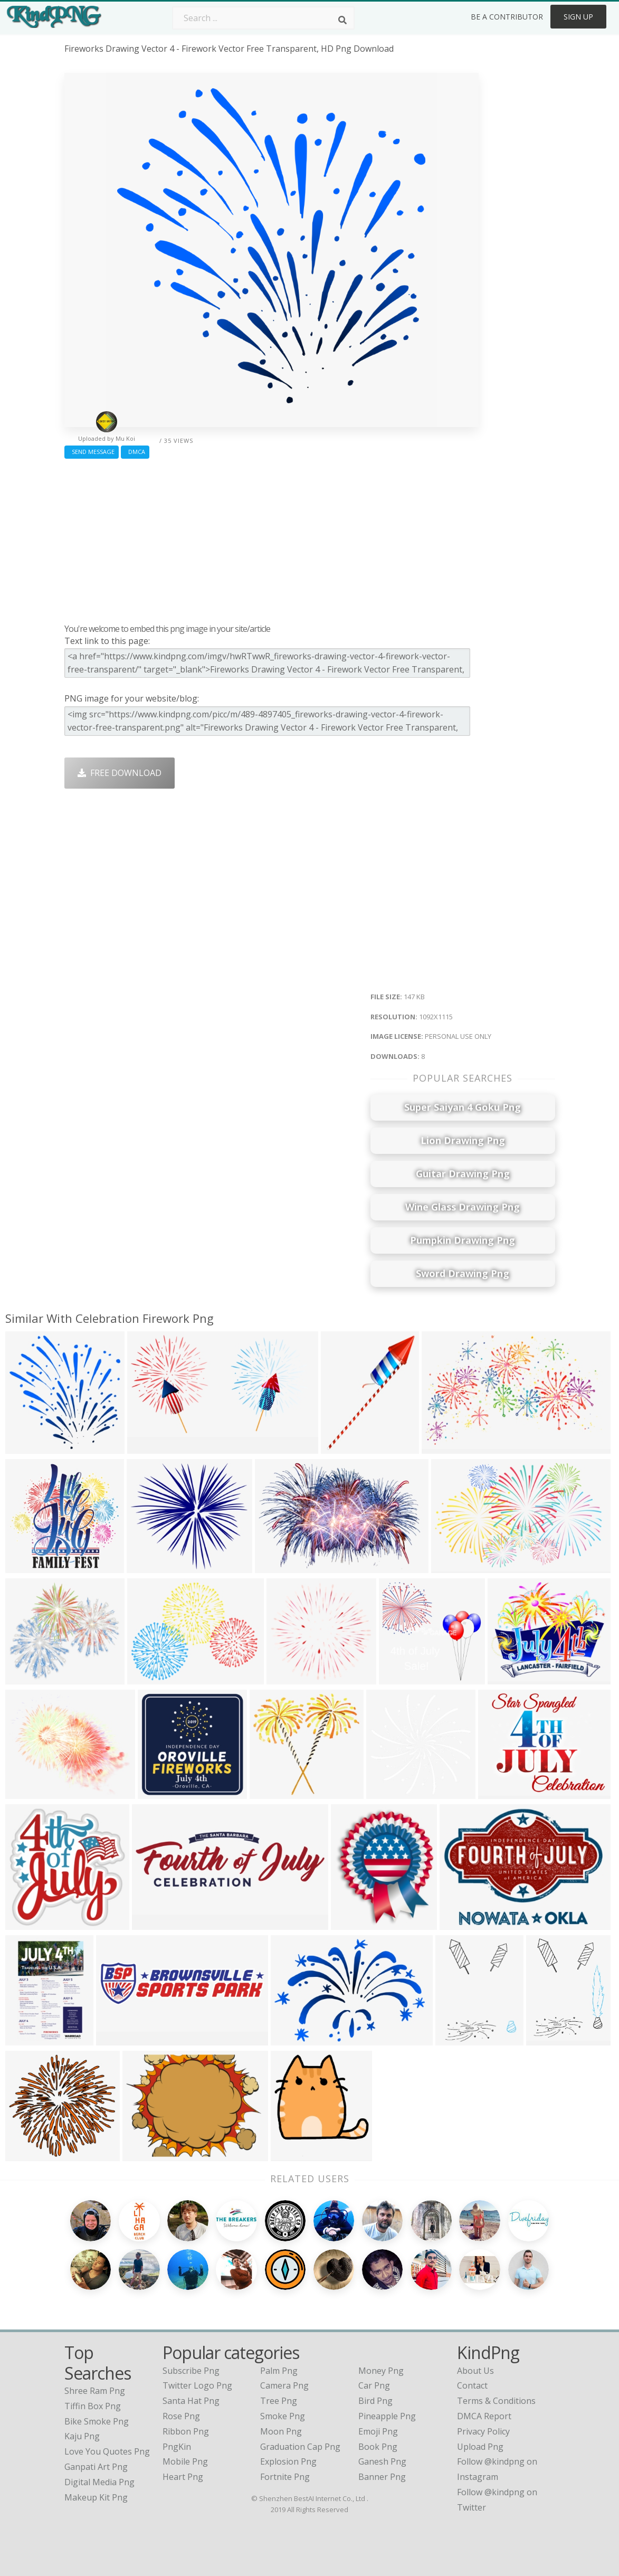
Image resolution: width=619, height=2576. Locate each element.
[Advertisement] (271, 538)
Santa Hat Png (191, 2401)
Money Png (381, 2370)
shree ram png (94, 2391)
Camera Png (284, 2385)
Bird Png (375, 2401)
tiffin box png (92, 2406)
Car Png (374, 2385)
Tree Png (278, 2401)
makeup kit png (96, 2497)
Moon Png (281, 2431)
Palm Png (279, 2370)
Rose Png (181, 2416)
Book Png (377, 2446)
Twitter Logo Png (197, 2385)
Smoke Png (282, 2416)
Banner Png (382, 2477)
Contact (472, 2385)
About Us (475, 2370)
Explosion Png (288, 2461)
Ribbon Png (186, 2431)
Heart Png (183, 2477)
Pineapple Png (387, 2416)
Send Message (92, 452)
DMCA (135, 452)
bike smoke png (96, 2421)
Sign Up (578, 17)
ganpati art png (96, 2467)
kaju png (82, 2436)
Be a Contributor (507, 17)
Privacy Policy (483, 2431)
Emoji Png (378, 2431)
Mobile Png (185, 2461)
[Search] (342, 20)
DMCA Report (484, 2416)
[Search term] (263, 18)
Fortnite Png (285, 2477)
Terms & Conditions (496, 2401)
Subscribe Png (191, 2370)
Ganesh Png (382, 2461)
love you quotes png (107, 2451)
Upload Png (480, 2446)
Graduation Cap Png (300, 2446)
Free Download (119, 773)
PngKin (177, 2446)
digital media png (99, 2482)
